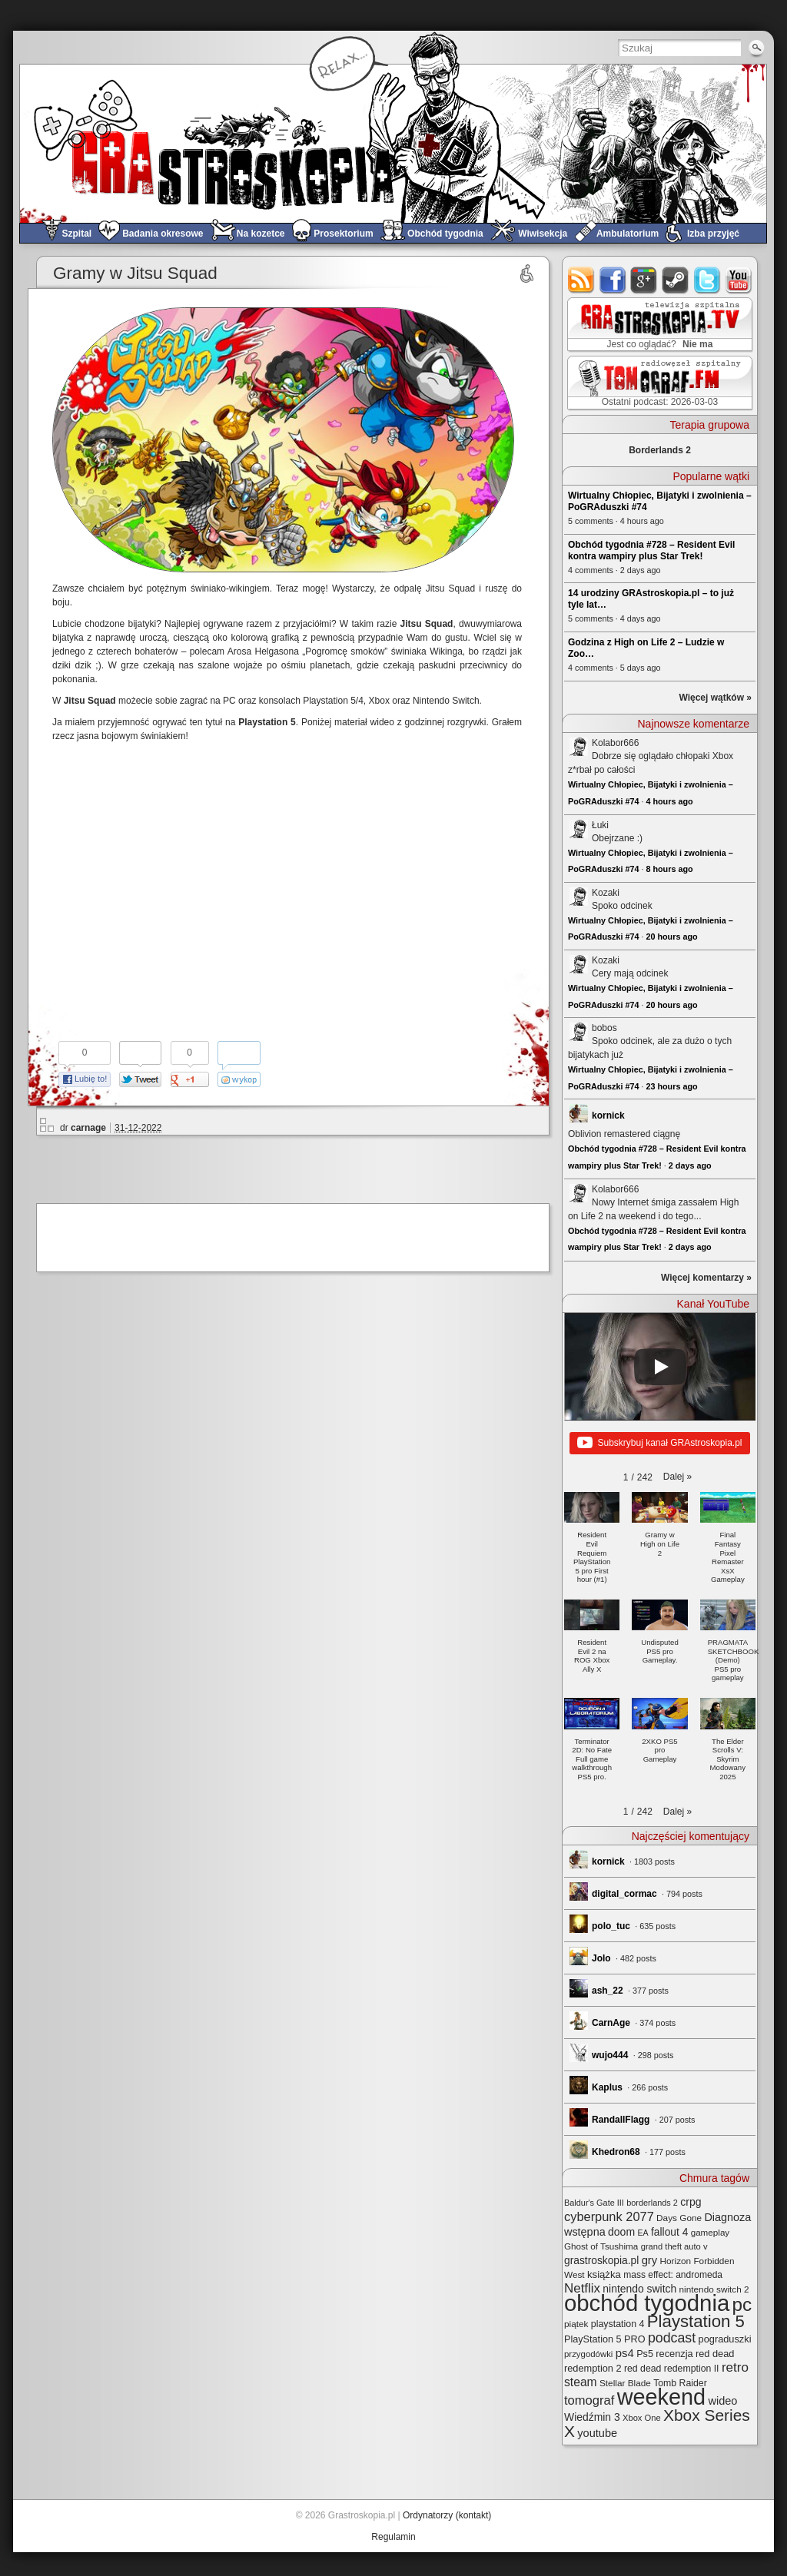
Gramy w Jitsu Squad (135, 273)
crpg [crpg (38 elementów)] (690, 2202)
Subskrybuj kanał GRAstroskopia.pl (659, 1443)
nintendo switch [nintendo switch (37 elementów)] (639, 2289)
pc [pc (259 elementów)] (742, 2304)
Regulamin (393, 2536)
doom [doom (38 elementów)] (621, 2232)
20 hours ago (671, 936)
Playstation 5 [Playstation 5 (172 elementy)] (696, 2321)
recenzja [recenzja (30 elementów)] (674, 2353)
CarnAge (611, 2022)
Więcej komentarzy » (706, 1277)
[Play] (660, 1366)
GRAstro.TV (658, 325)
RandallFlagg (620, 2119)
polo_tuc (611, 1926)
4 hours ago (669, 801)
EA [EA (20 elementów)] (642, 2232)
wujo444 (610, 2055)
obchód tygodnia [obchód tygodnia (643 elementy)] (646, 2303)
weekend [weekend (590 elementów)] (661, 2397)
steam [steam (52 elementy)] (580, 2382)
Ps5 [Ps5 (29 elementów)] (644, 2354)
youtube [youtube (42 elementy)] (597, 2433)
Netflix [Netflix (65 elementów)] (582, 2288)
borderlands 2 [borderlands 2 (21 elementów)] (652, 2202)
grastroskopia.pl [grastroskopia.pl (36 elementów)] (601, 2260)
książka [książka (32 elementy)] (604, 2274)
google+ (644, 280)
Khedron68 (616, 2152)
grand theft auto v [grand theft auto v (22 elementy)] (674, 2246)
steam (676, 280)
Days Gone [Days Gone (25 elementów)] (679, 2218)
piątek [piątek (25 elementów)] (576, 2324)
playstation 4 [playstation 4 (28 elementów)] (618, 2324)
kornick (608, 1115)
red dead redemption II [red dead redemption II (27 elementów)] (671, 2368)
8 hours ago (669, 869)
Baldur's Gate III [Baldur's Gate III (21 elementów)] (594, 2202)
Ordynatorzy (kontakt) (447, 2515)
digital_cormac (624, 1893)
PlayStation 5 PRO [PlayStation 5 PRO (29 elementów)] (605, 2339)
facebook (613, 280)
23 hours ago (671, 1086)
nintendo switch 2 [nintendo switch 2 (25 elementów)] (714, 2289)
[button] (677, 1477)
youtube (739, 280)
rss (581, 280)
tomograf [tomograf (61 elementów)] (589, 2400)
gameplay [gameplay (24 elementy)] (710, 2232)
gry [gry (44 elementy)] (650, 2260)
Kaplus (607, 2087)
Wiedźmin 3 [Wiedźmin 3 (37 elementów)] (592, 2417)
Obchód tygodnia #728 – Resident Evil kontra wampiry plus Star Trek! (651, 550)
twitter (707, 280)
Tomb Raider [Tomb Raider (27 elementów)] (680, 2383)
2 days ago (690, 1165)
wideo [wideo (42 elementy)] (722, 2401)
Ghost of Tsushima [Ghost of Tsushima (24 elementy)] (601, 2246)
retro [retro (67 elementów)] (735, 2367)
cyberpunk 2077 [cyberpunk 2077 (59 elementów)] (609, 2216)
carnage (88, 1127)
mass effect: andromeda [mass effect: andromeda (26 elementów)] (672, 2274)
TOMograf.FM (657, 382)
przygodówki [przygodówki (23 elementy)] (588, 2354)
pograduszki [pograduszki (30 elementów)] (725, 2339)
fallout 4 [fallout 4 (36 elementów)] (669, 2232)
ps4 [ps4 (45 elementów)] (625, 2352)
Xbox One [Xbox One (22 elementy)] (642, 2417)
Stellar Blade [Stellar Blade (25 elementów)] (625, 2383)
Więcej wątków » (715, 697)
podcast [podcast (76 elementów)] (672, 2338)
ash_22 (607, 1990)
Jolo (601, 1958)
